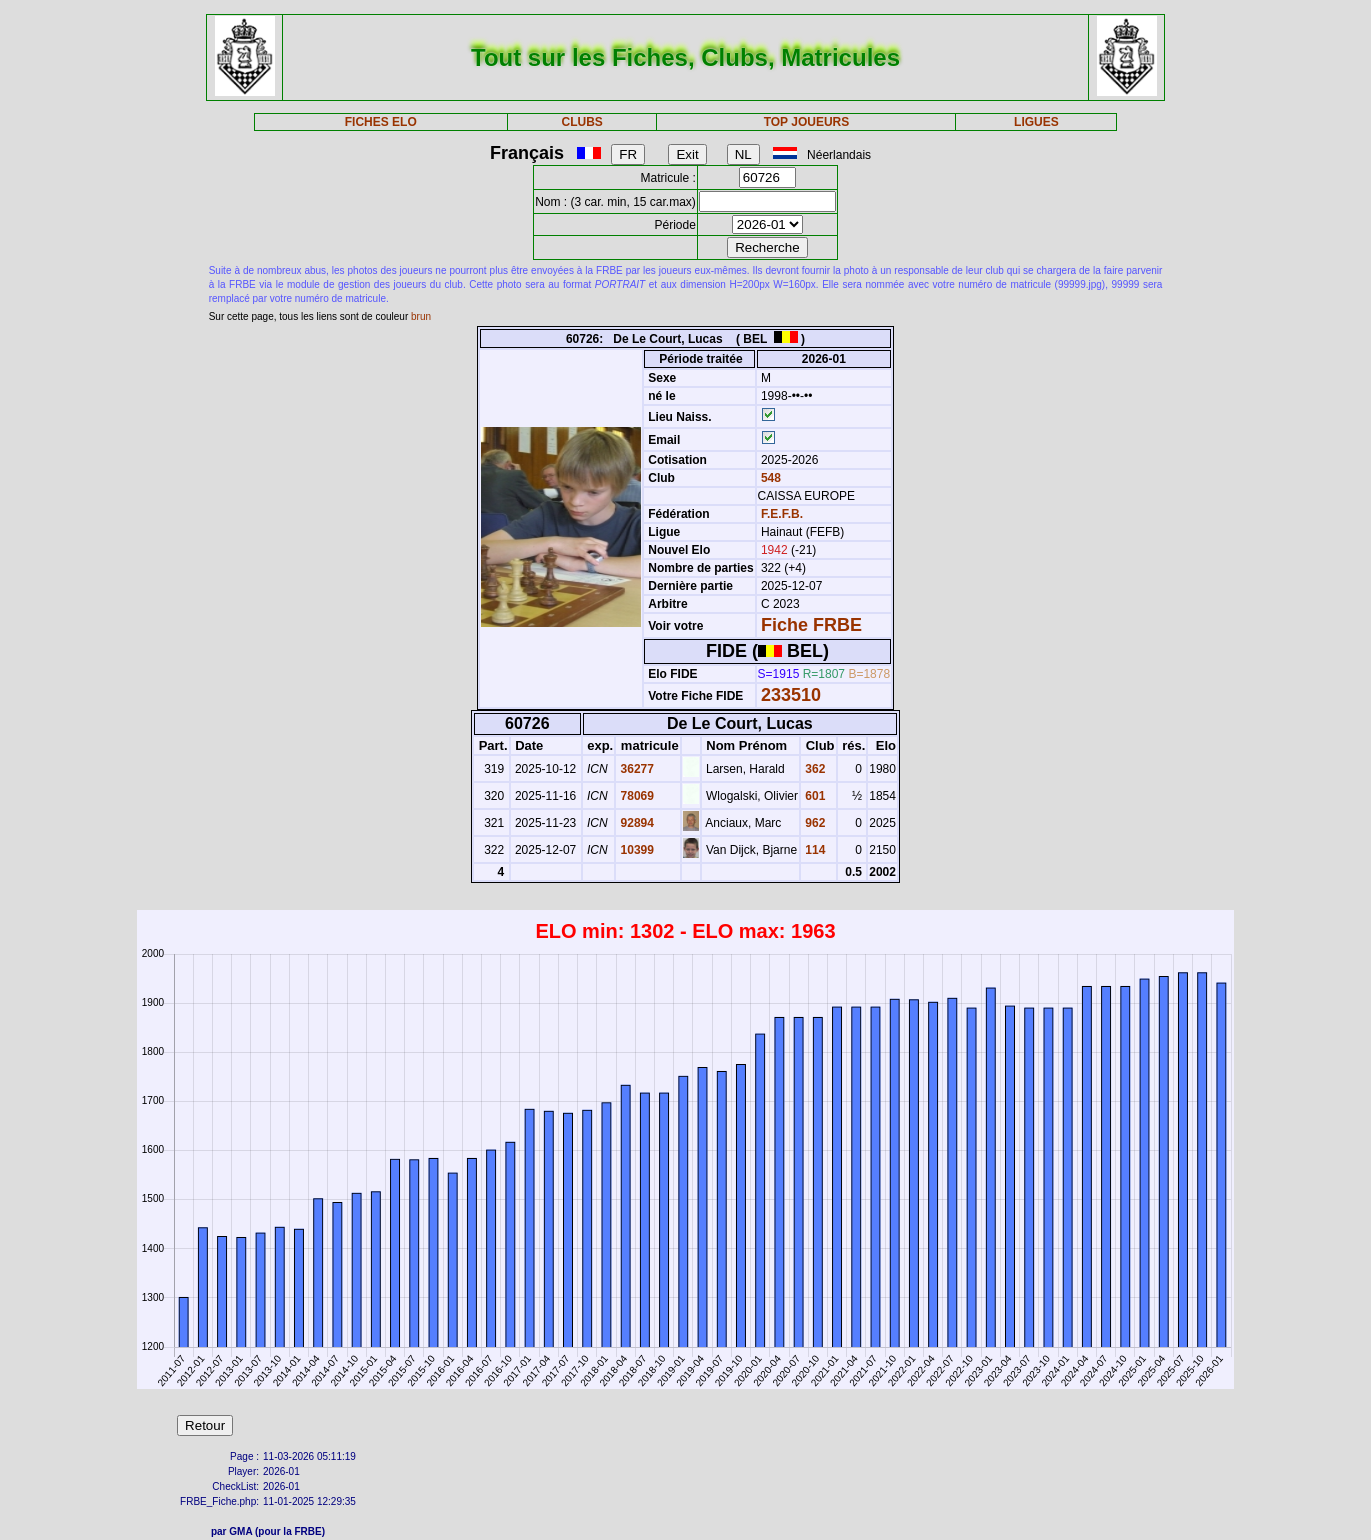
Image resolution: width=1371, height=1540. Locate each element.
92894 (635, 823)
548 (769, 478)
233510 (791, 695)
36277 (635, 769)
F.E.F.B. (782, 514)
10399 (635, 850)
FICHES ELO (381, 122)
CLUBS (581, 122)
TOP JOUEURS (807, 122)
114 (813, 850)
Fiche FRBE (811, 625)
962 (813, 823)
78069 (635, 796)
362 (813, 769)
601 (813, 796)
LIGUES (1036, 122)
